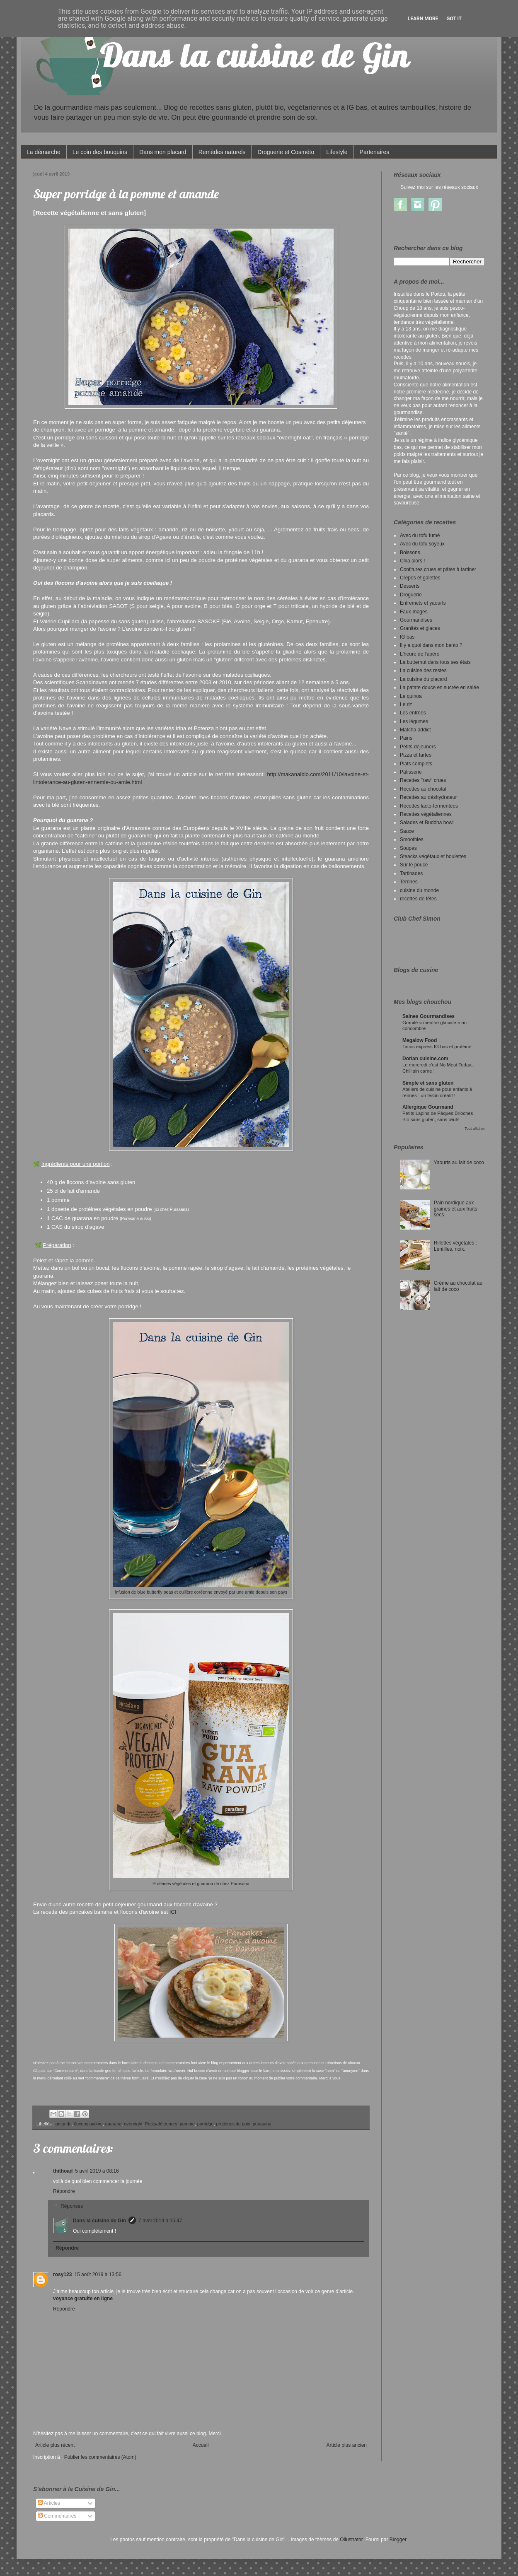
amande (64, 2123)
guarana (113, 2123)
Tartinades (411, 873)
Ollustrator (351, 2539)
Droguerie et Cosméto (285, 152)
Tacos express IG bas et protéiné (437, 1046)
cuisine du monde (419, 890)
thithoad (63, 2171)
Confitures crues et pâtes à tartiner (438, 569)
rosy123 (62, 2274)
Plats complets (416, 764)
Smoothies (412, 839)
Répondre (64, 2191)
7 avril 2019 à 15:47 (160, 2221)
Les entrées (413, 713)
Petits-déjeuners (161, 2123)
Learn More (423, 19)
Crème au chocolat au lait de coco (458, 1286)
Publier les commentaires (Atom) (100, 2457)
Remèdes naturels (222, 152)
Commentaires (57, 2516)
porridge (205, 2123)
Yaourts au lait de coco (459, 1162)
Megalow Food (419, 1040)
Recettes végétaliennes (426, 814)
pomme (187, 2123)
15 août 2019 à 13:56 (97, 2274)
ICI (173, 1912)
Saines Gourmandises (428, 1016)
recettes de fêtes (418, 899)
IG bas (407, 637)
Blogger (398, 2539)
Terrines (409, 882)
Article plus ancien (347, 2445)
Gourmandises (416, 620)
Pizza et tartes (415, 755)
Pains (406, 738)
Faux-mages (414, 612)
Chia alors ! (412, 561)
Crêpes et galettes (420, 578)
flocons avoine (88, 2123)
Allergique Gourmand (427, 1107)
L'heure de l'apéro (419, 654)
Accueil (201, 2445)
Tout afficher (475, 1128)
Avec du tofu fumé (420, 535)
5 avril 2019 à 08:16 (97, 2171)
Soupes (408, 848)
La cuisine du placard (423, 679)
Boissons (410, 552)
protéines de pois (233, 2123)
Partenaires (375, 152)
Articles (49, 2503)
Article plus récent (55, 2445)
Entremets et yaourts (423, 603)
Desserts (409, 586)
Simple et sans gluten (427, 1083)
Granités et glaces (420, 628)
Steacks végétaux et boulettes (433, 856)
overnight (133, 2123)
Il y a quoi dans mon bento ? (431, 645)
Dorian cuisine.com (425, 1058)
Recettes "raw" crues (423, 780)
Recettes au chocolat (423, 789)
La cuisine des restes (423, 670)
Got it (454, 19)
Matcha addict (415, 730)
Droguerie (411, 595)
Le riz (406, 704)
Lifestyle (336, 152)
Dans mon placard (162, 152)
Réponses (72, 2206)
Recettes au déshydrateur (428, 797)
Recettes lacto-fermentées (429, 806)
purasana (262, 2123)
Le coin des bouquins (100, 152)
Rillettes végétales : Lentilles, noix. (455, 1246)
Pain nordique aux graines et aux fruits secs (455, 1209)
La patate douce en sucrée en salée (439, 687)
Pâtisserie (411, 772)
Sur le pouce (414, 865)
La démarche (44, 152)
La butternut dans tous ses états (435, 662)
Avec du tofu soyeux (422, 544)
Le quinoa (411, 696)
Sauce (407, 831)
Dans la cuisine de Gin (99, 2221)
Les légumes (414, 721)
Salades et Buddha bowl (426, 822)
